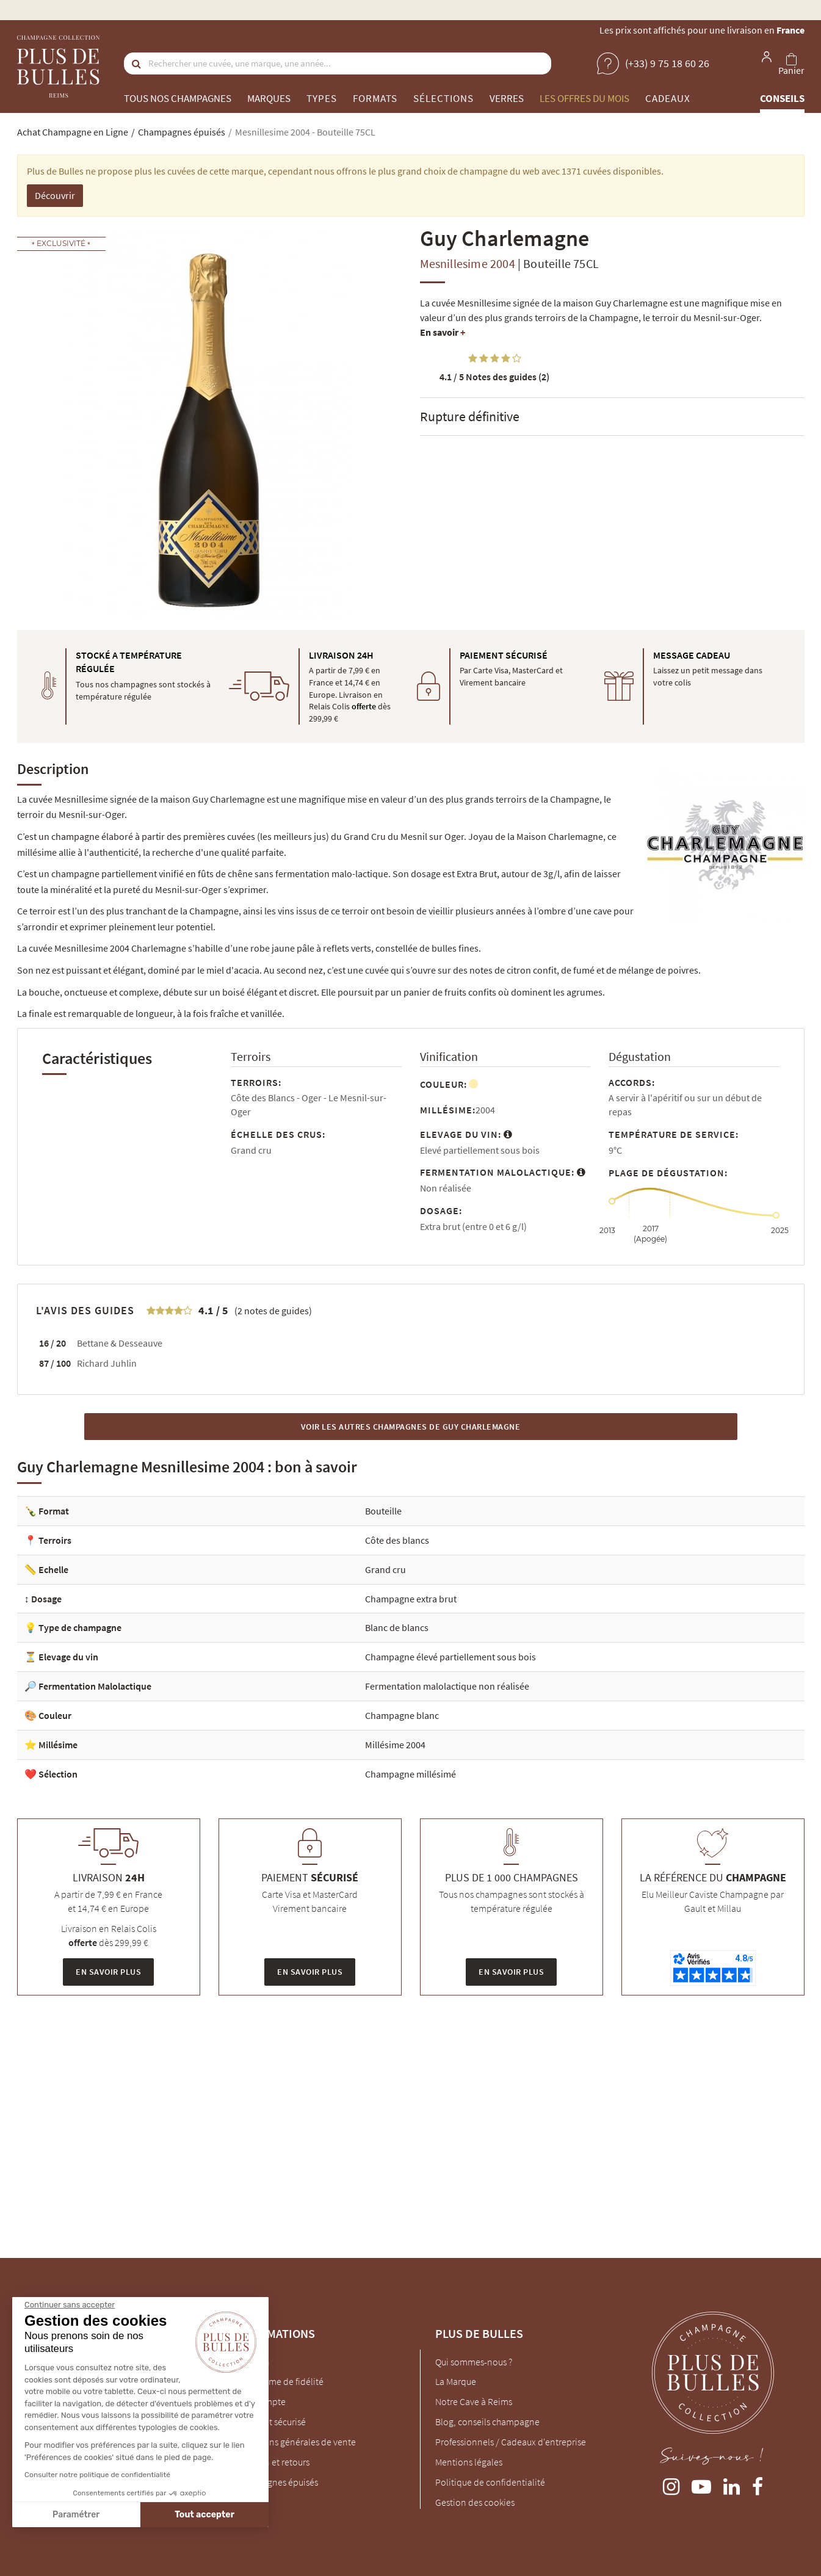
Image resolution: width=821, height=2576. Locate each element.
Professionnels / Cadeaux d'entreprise (510, 2442)
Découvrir (55, 195)
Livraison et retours (271, 2462)
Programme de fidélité (279, 2381)
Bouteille (383, 1511)
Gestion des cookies (475, 2502)
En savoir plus (108, 1971)
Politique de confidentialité (490, 2482)
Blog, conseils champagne (487, 2421)
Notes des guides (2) (494, 377)
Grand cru (385, 1569)
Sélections (443, 98)
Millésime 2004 (395, 1744)
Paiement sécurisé (270, 2421)
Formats (375, 98)
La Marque (455, 2381)
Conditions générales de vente (295, 2442)
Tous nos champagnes (177, 98)
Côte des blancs (397, 1540)
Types (321, 98)
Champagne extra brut (411, 1599)
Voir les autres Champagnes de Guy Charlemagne (411, 1426)
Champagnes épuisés (276, 2482)
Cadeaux (667, 98)
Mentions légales (468, 2462)
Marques (269, 98)
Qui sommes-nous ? (473, 2362)
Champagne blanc (402, 1715)
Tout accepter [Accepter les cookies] (99, 2514)
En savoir (442, 332)
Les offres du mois (584, 98)
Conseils (782, 98)
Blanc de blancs (397, 1627)
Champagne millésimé (410, 1774)
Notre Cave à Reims (473, 2401)
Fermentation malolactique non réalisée (447, 1686)
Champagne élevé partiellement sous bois (450, 1657)
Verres (507, 98)
